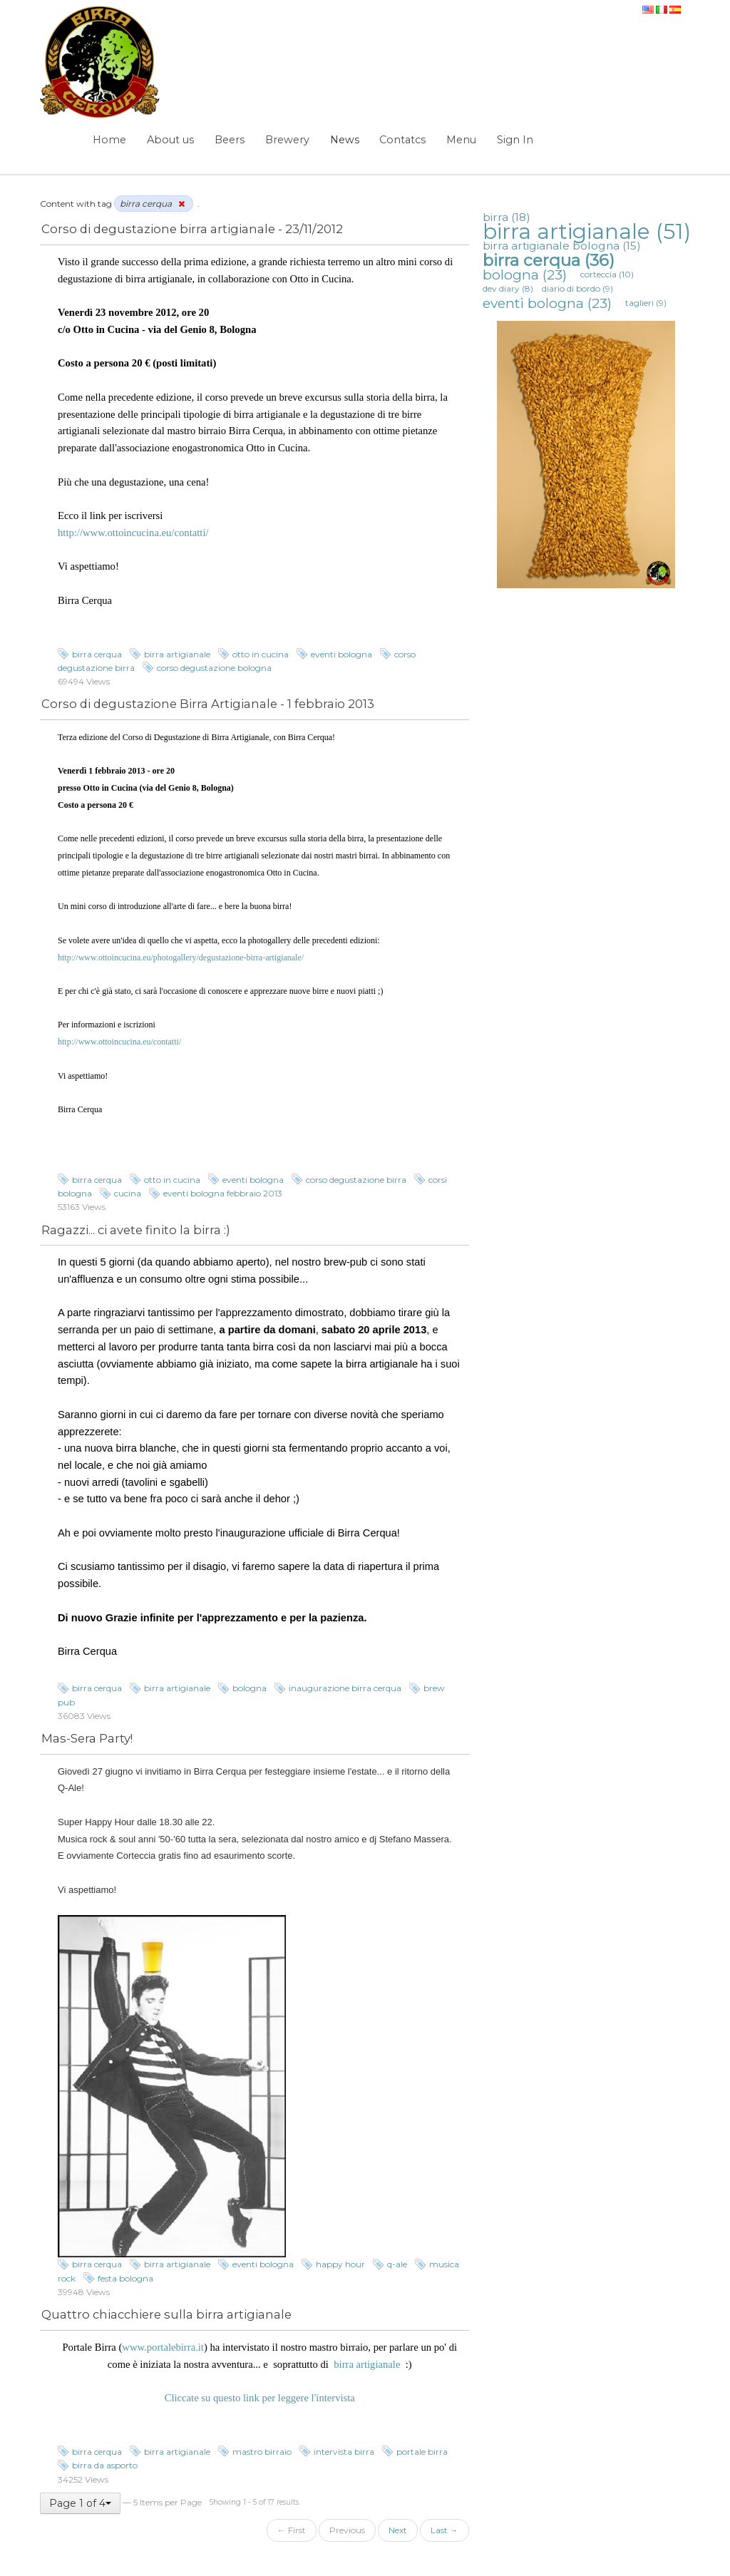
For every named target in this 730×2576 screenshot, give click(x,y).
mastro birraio (262, 2451)
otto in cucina (260, 654)
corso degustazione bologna (214, 667)
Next (398, 2530)
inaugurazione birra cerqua (345, 1688)
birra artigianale (177, 654)
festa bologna (125, 2278)
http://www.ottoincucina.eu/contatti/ (133, 532)
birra (506, 217)
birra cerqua (97, 654)
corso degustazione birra (356, 1179)
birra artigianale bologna (562, 245)
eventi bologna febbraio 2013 (222, 1193)
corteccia (607, 274)
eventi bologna (341, 654)
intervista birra (344, 2451)
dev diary (508, 288)
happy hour (340, 2264)
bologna (249, 1688)
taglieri (646, 302)
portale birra (422, 2451)
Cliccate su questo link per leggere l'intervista (260, 2397)
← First (291, 2530)
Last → (444, 2530)
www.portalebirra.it (163, 2347)
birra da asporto (105, 2465)
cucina (127, 1193)
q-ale (397, 2264)
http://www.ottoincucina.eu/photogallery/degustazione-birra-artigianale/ (181, 958)
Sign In (515, 139)
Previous (347, 2530)
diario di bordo (577, 288)
